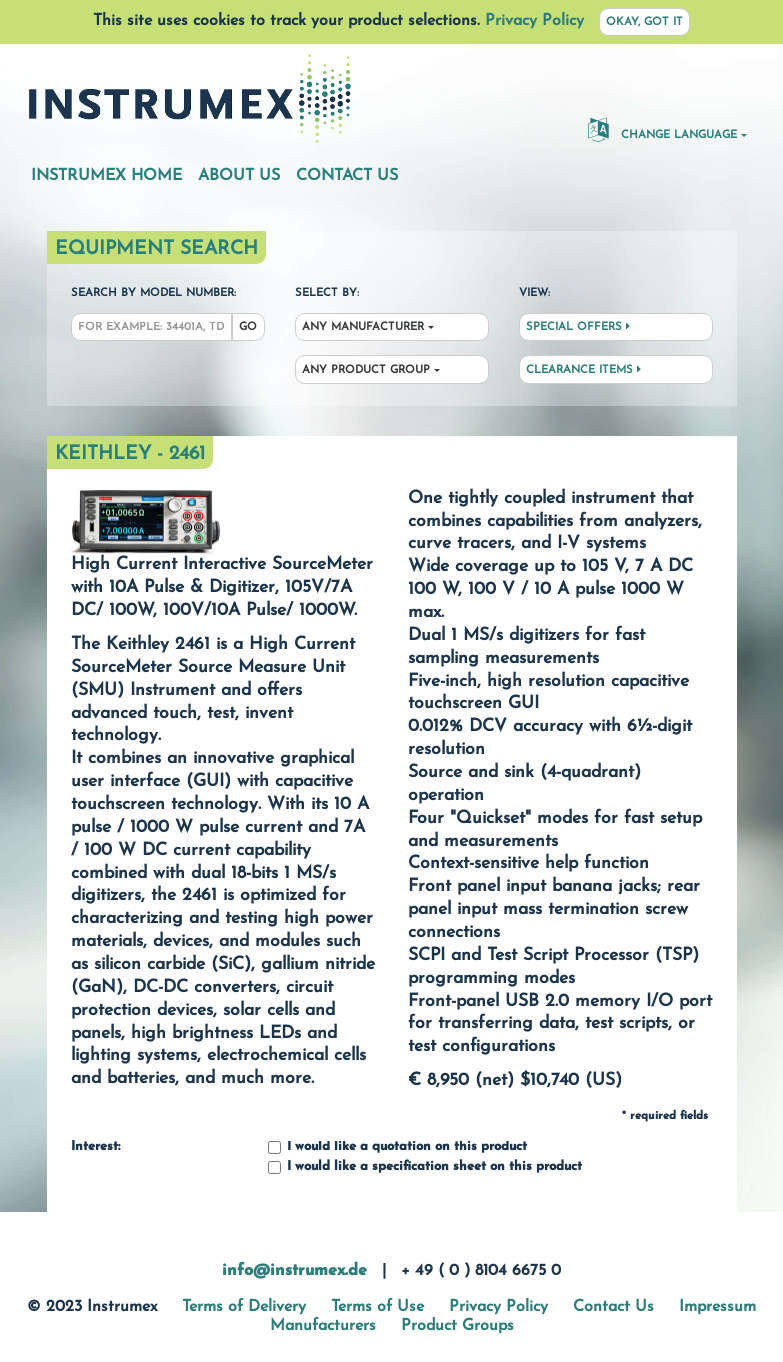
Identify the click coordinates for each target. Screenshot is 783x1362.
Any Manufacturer (363, 327)
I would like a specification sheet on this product (425, 1167)
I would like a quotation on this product (397, 1147)
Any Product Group (366, 370)
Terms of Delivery (244, 1307)
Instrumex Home (106, 176)
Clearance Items (583, 370)
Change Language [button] (662, 129)
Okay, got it (644, 22)
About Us (239, 176)
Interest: (95, 1147)
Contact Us (347, 176)
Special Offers (578, 327)
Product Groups (457, 1326)
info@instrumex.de (294, 1271)
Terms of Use (377, 1307)
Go (248, 327)
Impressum (717, 1307)
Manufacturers (323, 1326)
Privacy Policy (534, 21)
